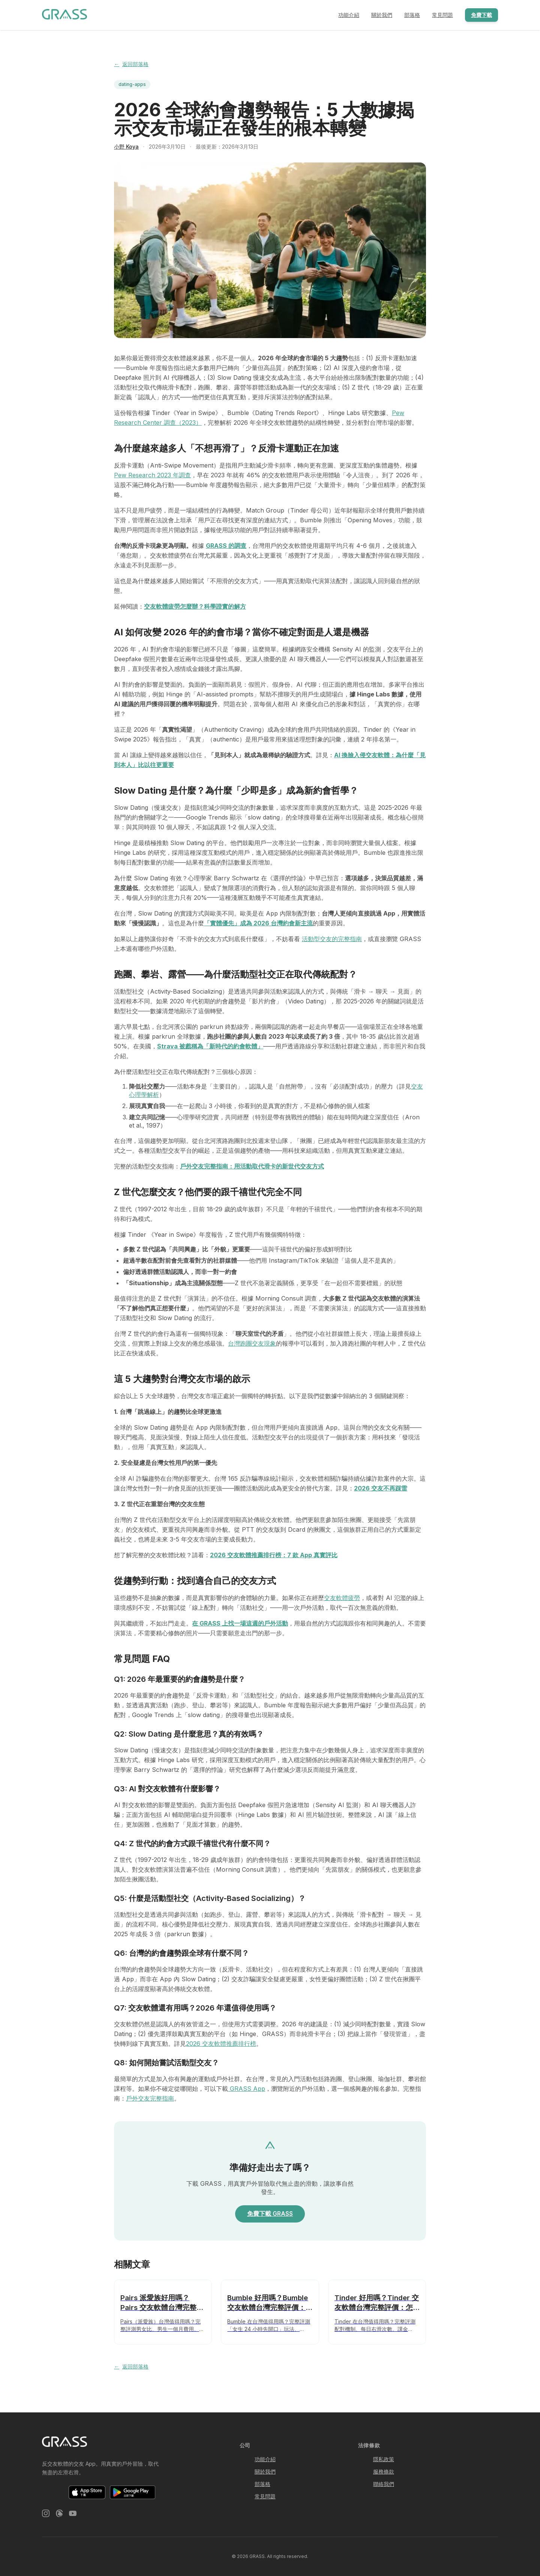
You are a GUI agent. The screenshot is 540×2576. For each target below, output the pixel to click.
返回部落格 (131, 64)
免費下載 (481, 15)
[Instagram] (46, 2514)
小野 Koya (126, 146)
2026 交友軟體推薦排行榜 (221, 2043)
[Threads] (59, 2514)
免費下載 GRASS (270, 2213)
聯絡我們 (383, 2484)
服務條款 (383, 2471)
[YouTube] (72, 2514)
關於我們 (381, 15)
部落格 (412, 15)
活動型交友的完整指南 (332, 939)
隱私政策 (383, 2459)
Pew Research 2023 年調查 (152, 475)
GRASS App (246, 2088)
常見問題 (442, 15)
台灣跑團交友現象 (252, 1343)
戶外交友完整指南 (150, 2098)
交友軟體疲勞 (342, 1598)
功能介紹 (348, 15)
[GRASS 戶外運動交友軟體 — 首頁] (64, 15)
